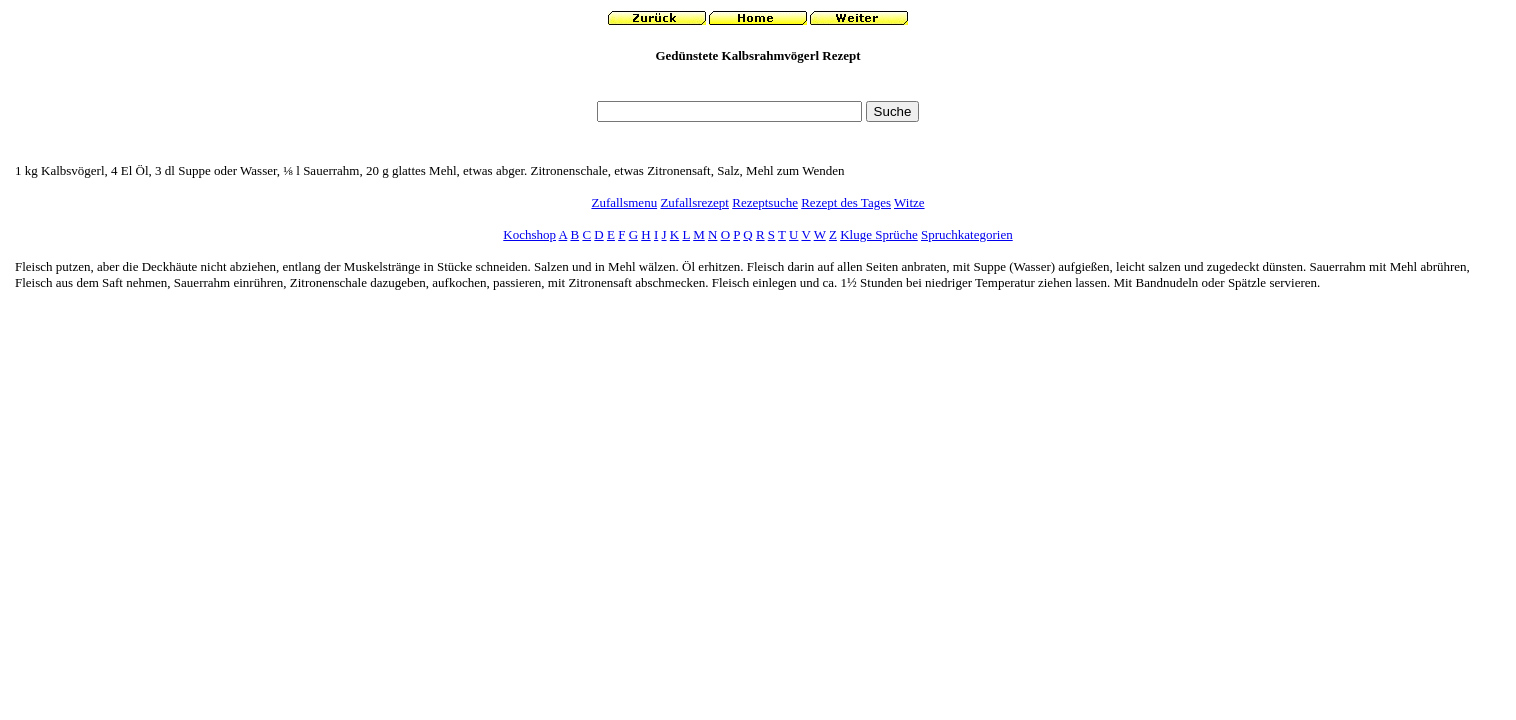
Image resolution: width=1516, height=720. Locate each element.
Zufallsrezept (694, 202)
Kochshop (529, 234)
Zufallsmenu (624, 202)
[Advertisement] (758, 87)
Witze (909, 202)
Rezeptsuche (765, 202)
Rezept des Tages (846, 202)
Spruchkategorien (967, 234)
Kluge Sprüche (879, 234)
